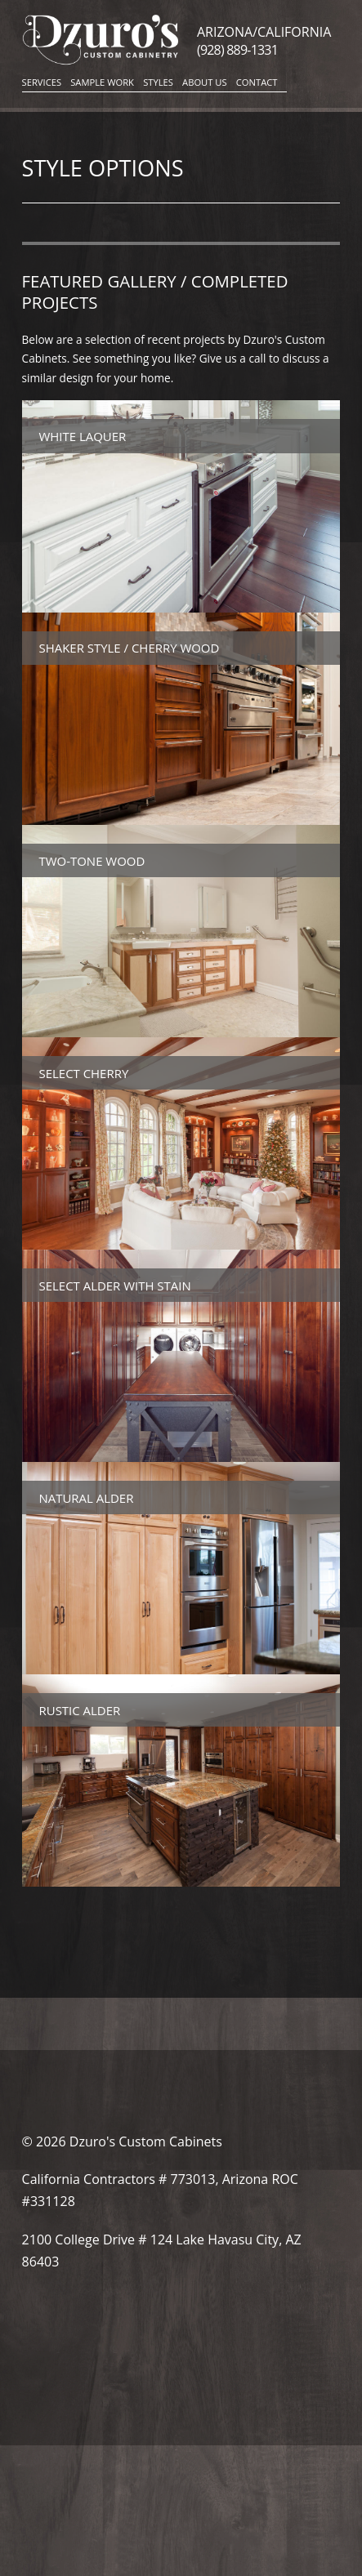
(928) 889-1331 (237, 50)
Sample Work (102, 82)
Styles (158, 82)
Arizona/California (264, 32)
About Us (204, 82)
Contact (257, 82)
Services (41, 82)
